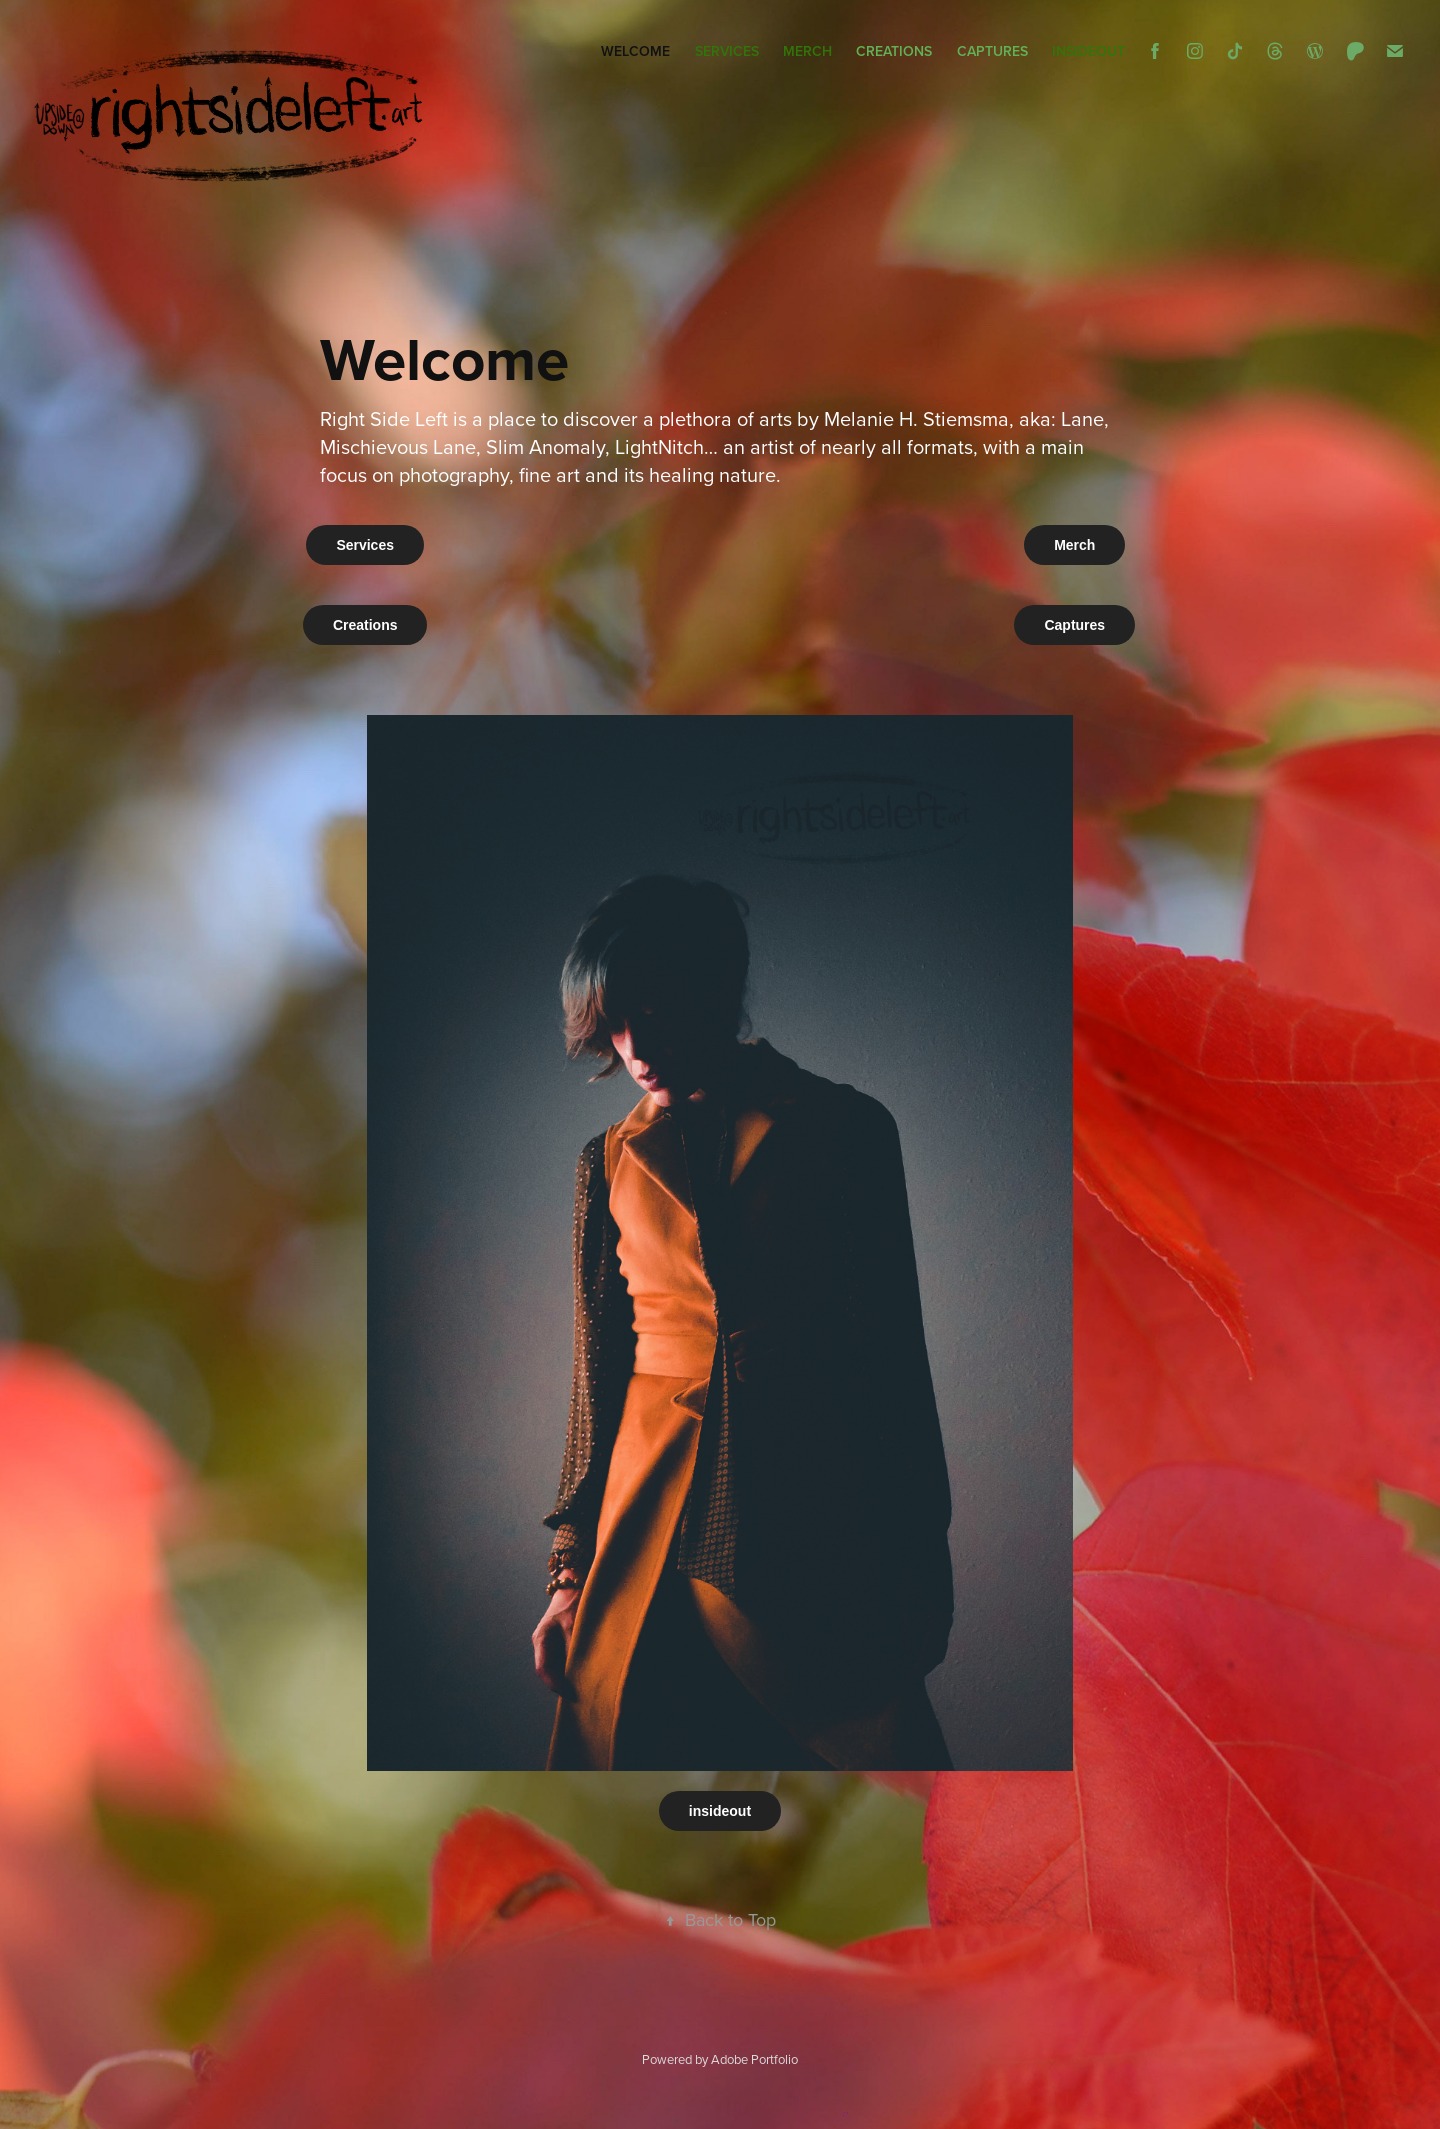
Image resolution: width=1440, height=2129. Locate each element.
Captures (992, 51)
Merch (807, 51)
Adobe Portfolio (754, 2059)
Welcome (635, 51)
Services (727, 51)
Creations (894, 51)
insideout (1088, 51)
